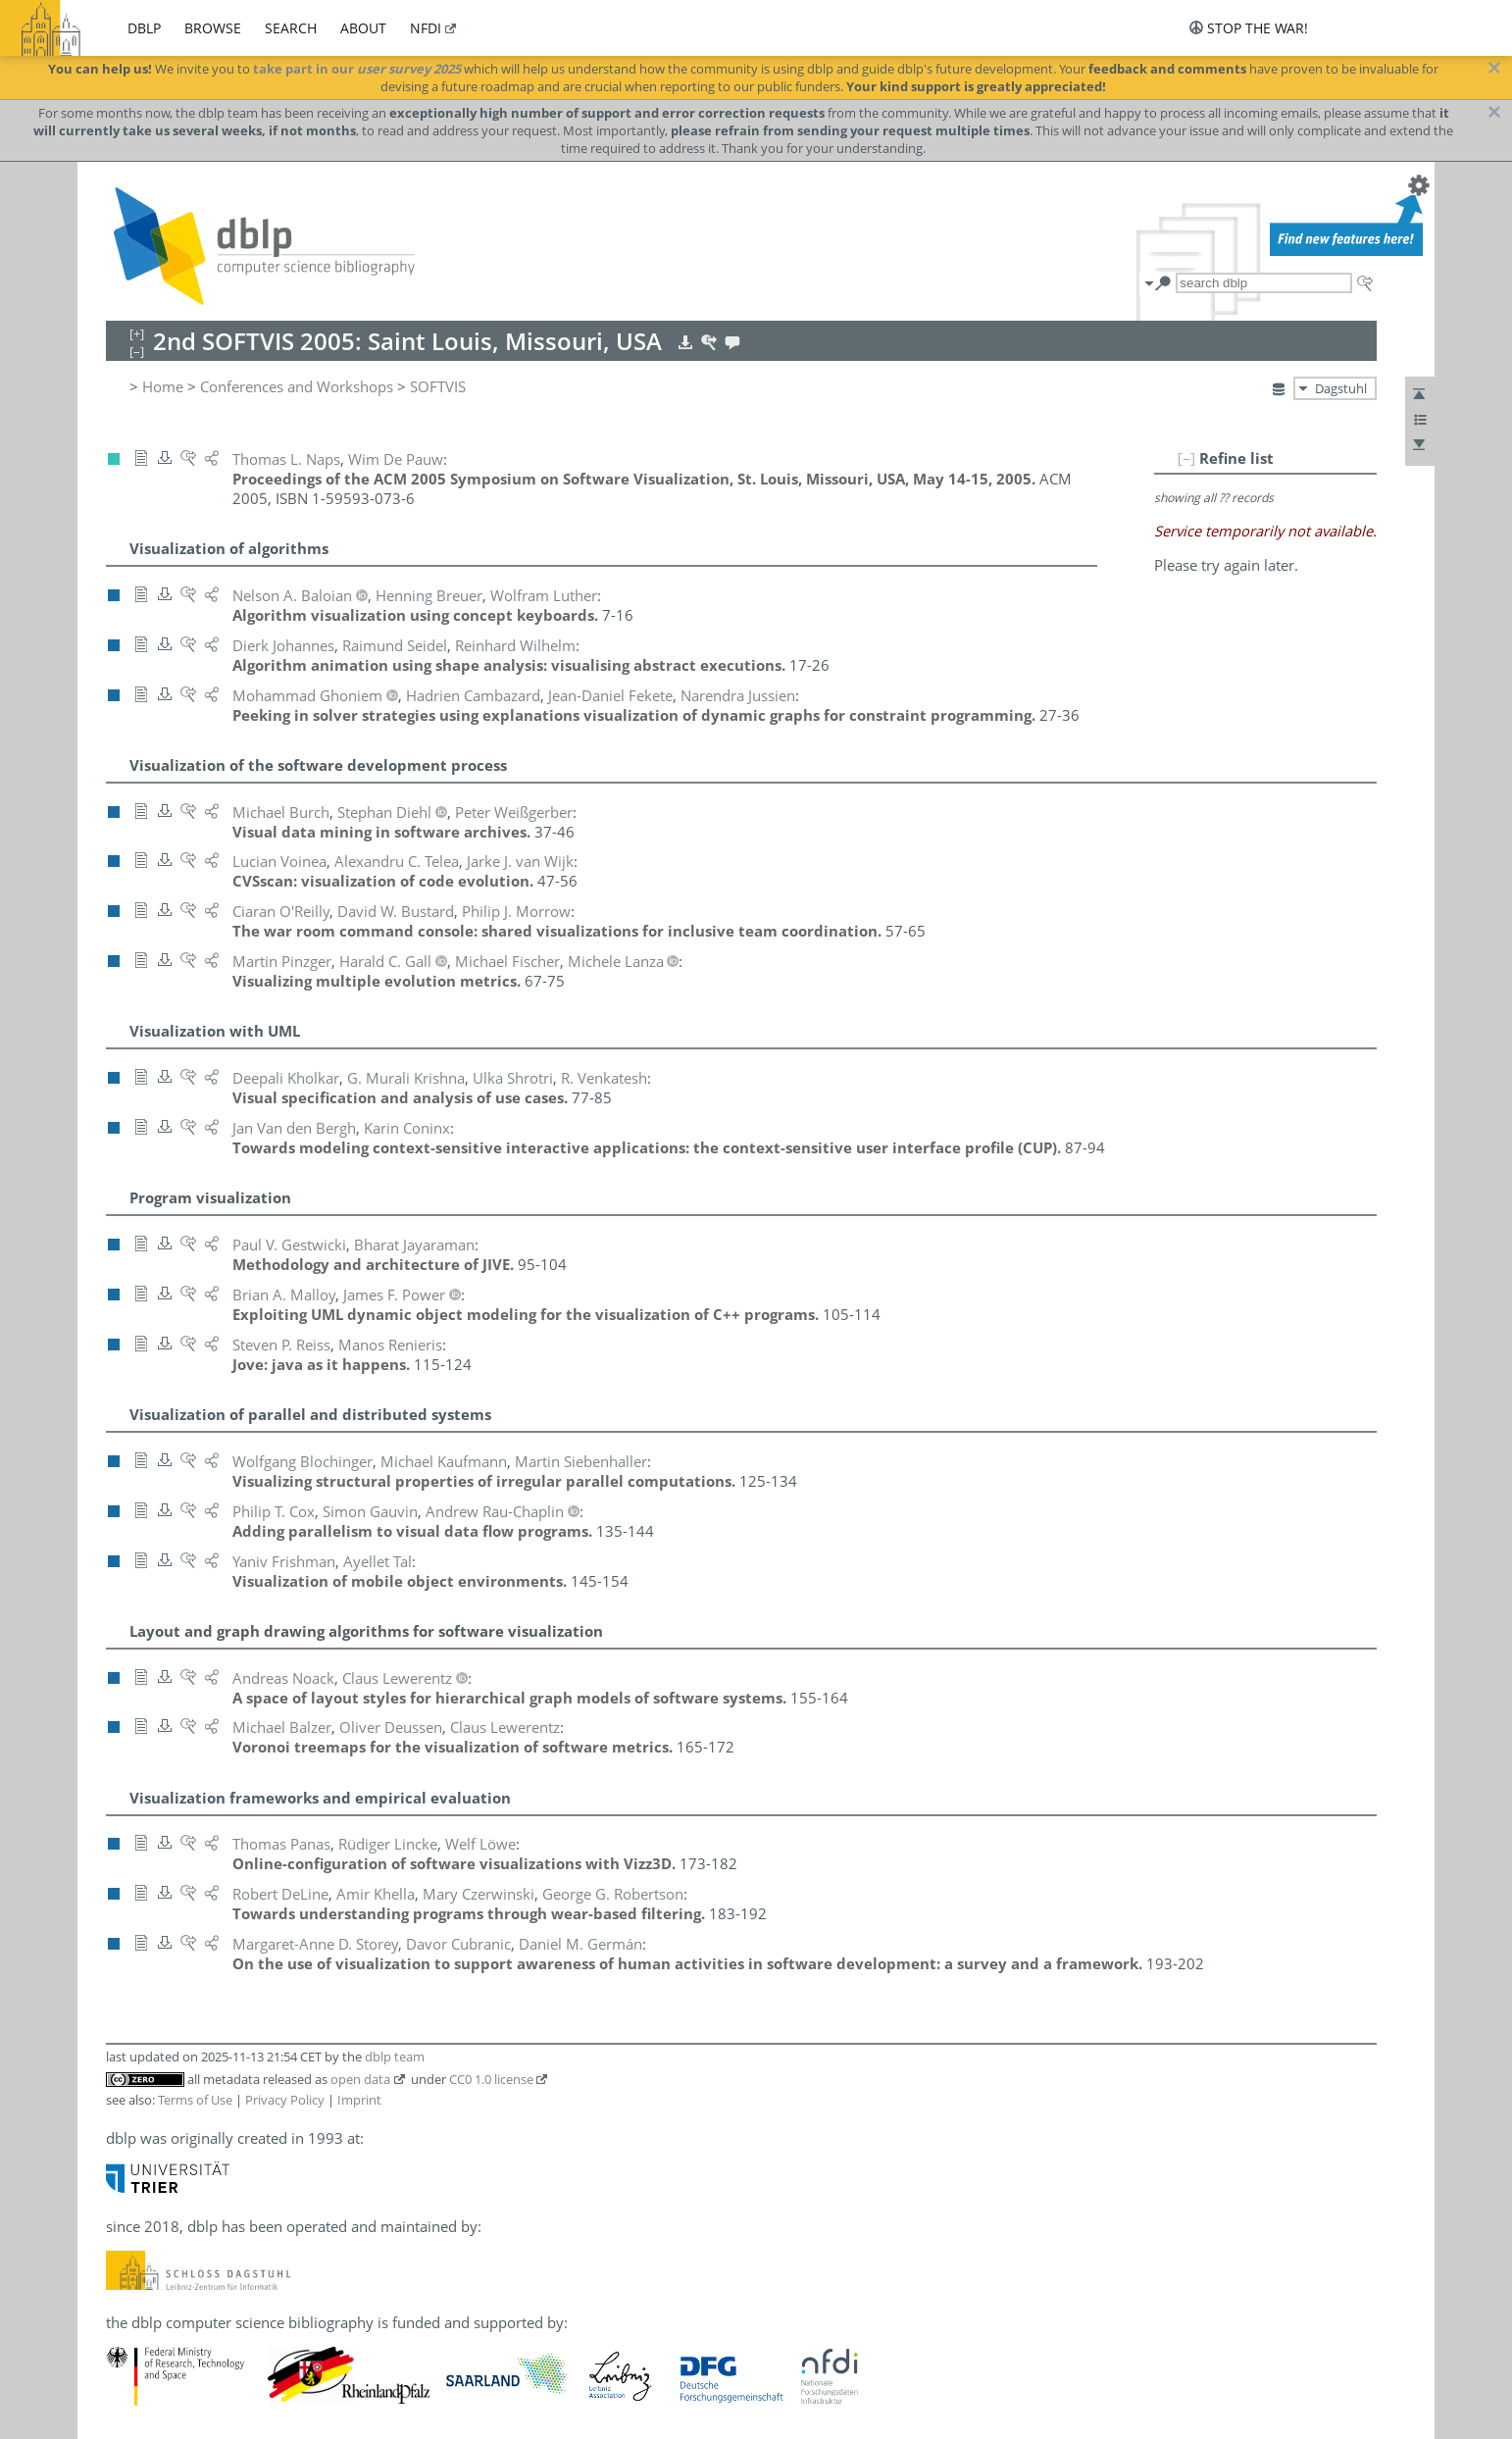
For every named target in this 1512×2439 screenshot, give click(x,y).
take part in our (357, 68)
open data (360, 2079)
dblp (144, 28)
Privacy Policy (285, 2100)
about (363, 28)
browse (212, 28)
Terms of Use (195, 2100)
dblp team (395, 2056)
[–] (1186, 458)
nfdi (425, 28)
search (291, 28)
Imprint (359, 2100)
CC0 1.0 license (491, 2079)
